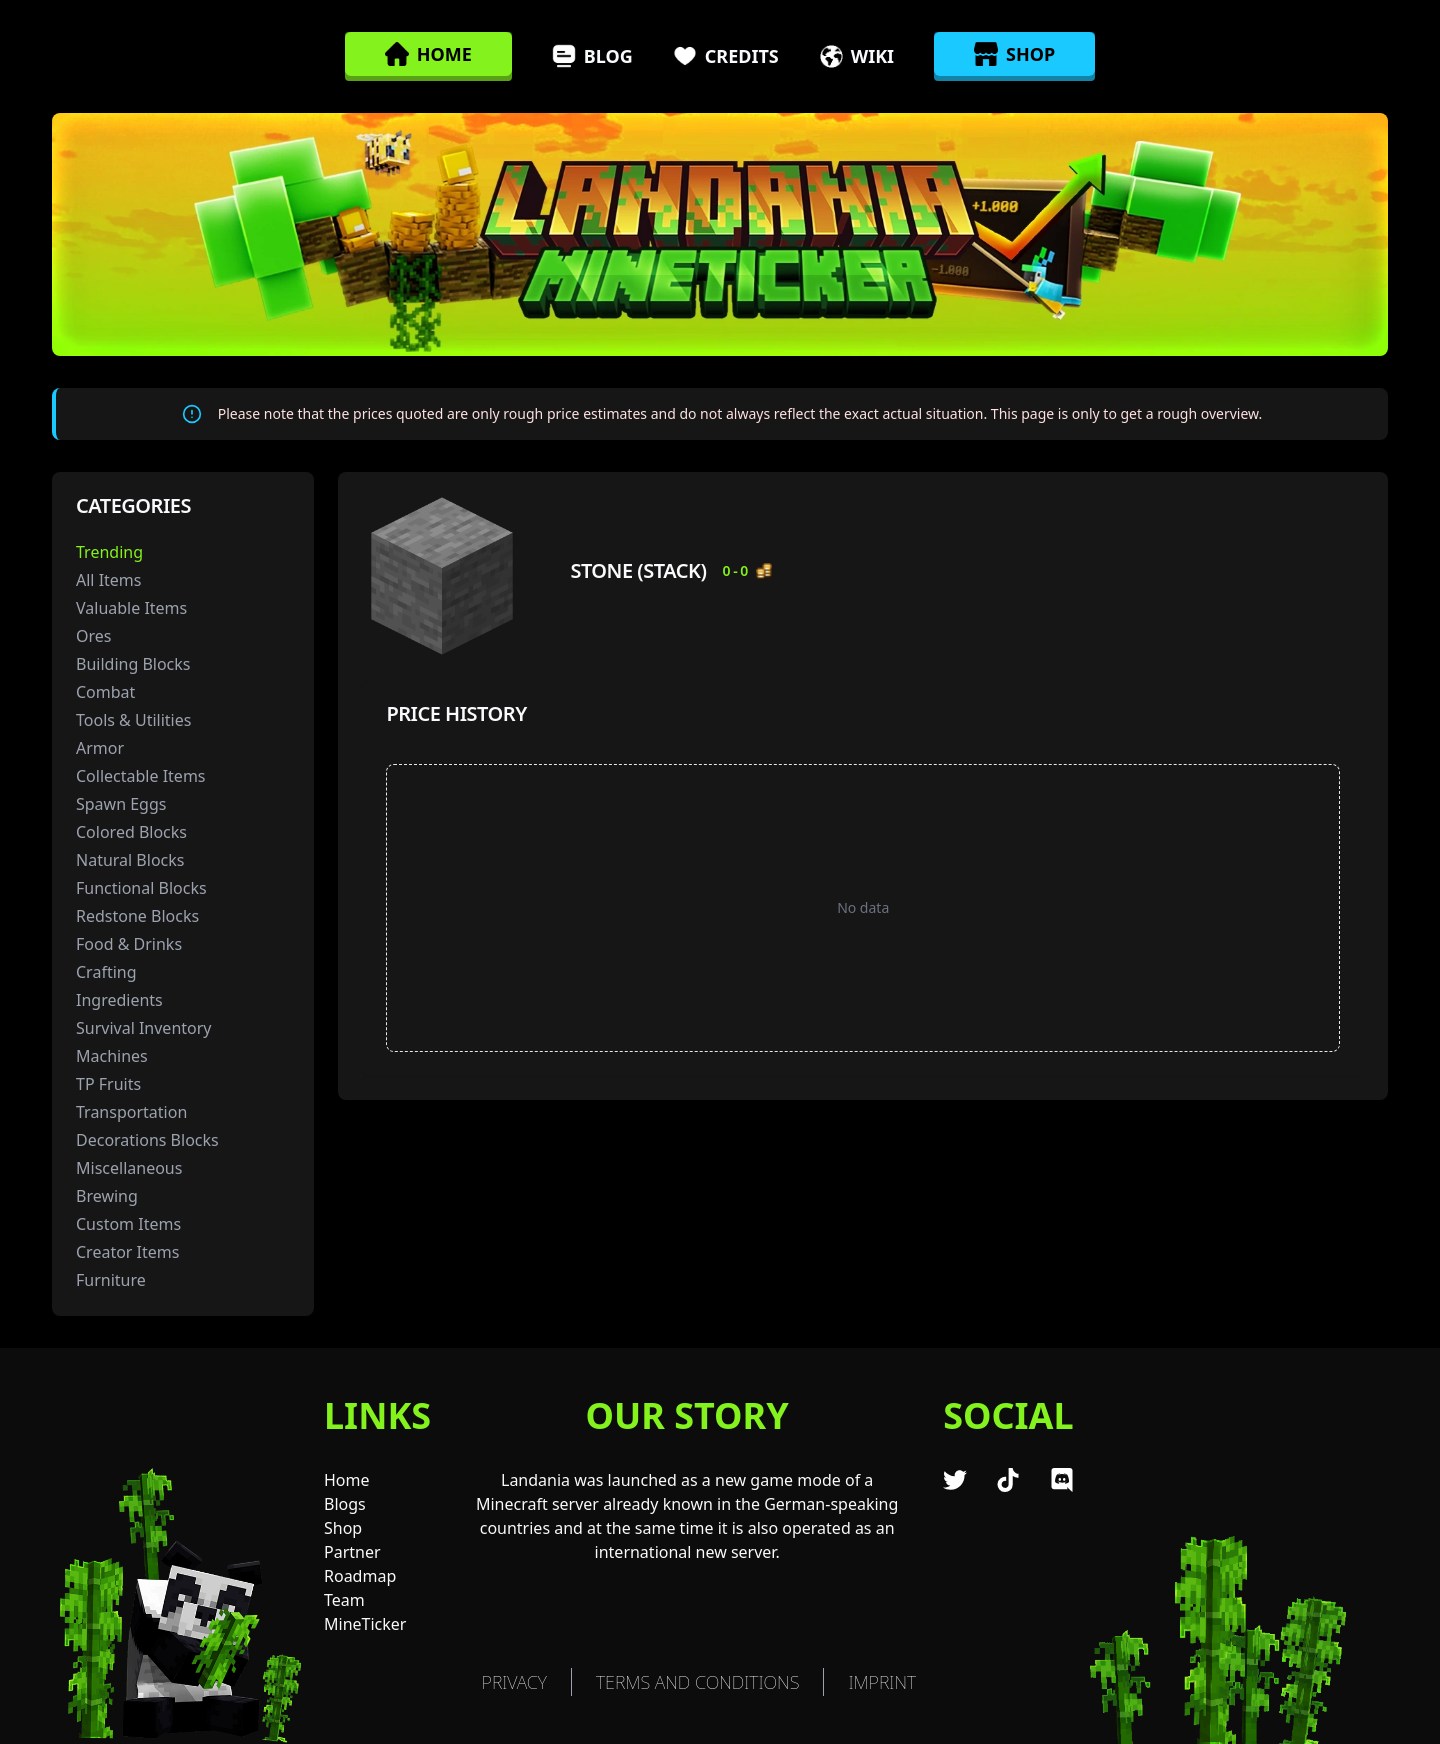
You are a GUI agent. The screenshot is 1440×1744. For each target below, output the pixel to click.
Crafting (106, 972)
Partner (352, 1552)
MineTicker (365, 1624)
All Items (109, 580)
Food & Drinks (129, 944)
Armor (100, 748)
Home (347, 1480)
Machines (112, 1056)
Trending (109, 552)
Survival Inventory (144, 1028)
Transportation (131, 1112)
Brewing (107, 1196)
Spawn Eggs (121, 804)
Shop (343, 1528)
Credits (726, 56)
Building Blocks (133, 664)
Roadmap (360, 1576)
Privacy (514, 1682)
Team (344, 1600)
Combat (105, 692)
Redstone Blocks (137, 916)
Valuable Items (131, 608)
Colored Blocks (131, 832)
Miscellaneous (129, 1168)
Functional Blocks (141, 888)
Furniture (111, 1280)
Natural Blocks (130, 860)
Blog (592, 56)
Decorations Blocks (147, 1140)
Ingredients (119, 1000)
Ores (93, 636)
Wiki (856, 56)
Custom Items (128, 1224)
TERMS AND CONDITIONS (697, 1682)
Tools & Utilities (133, 720)
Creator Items (127, 1252)
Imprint (882, 1682)
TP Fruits (108, 1084)
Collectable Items (141, 776)
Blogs (345, 1504)
